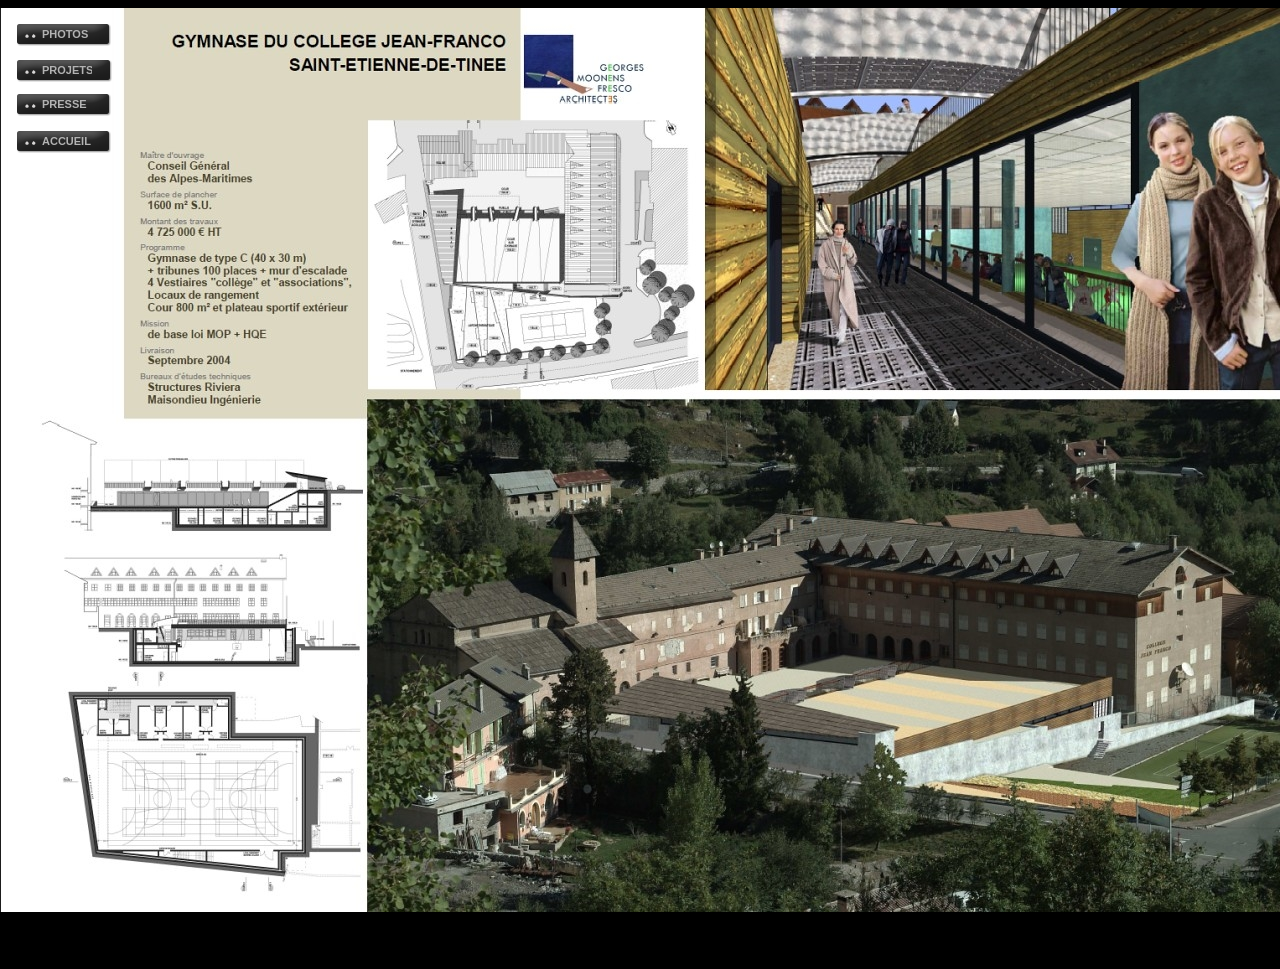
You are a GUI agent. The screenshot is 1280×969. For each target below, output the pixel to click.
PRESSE (64, 104)
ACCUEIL (66, 141)
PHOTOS (65, 34)
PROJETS (67, 70)
